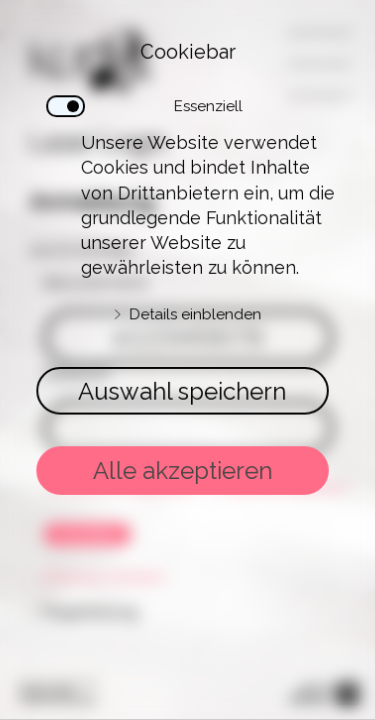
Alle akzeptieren (183, 455)
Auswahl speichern (183, 386)
